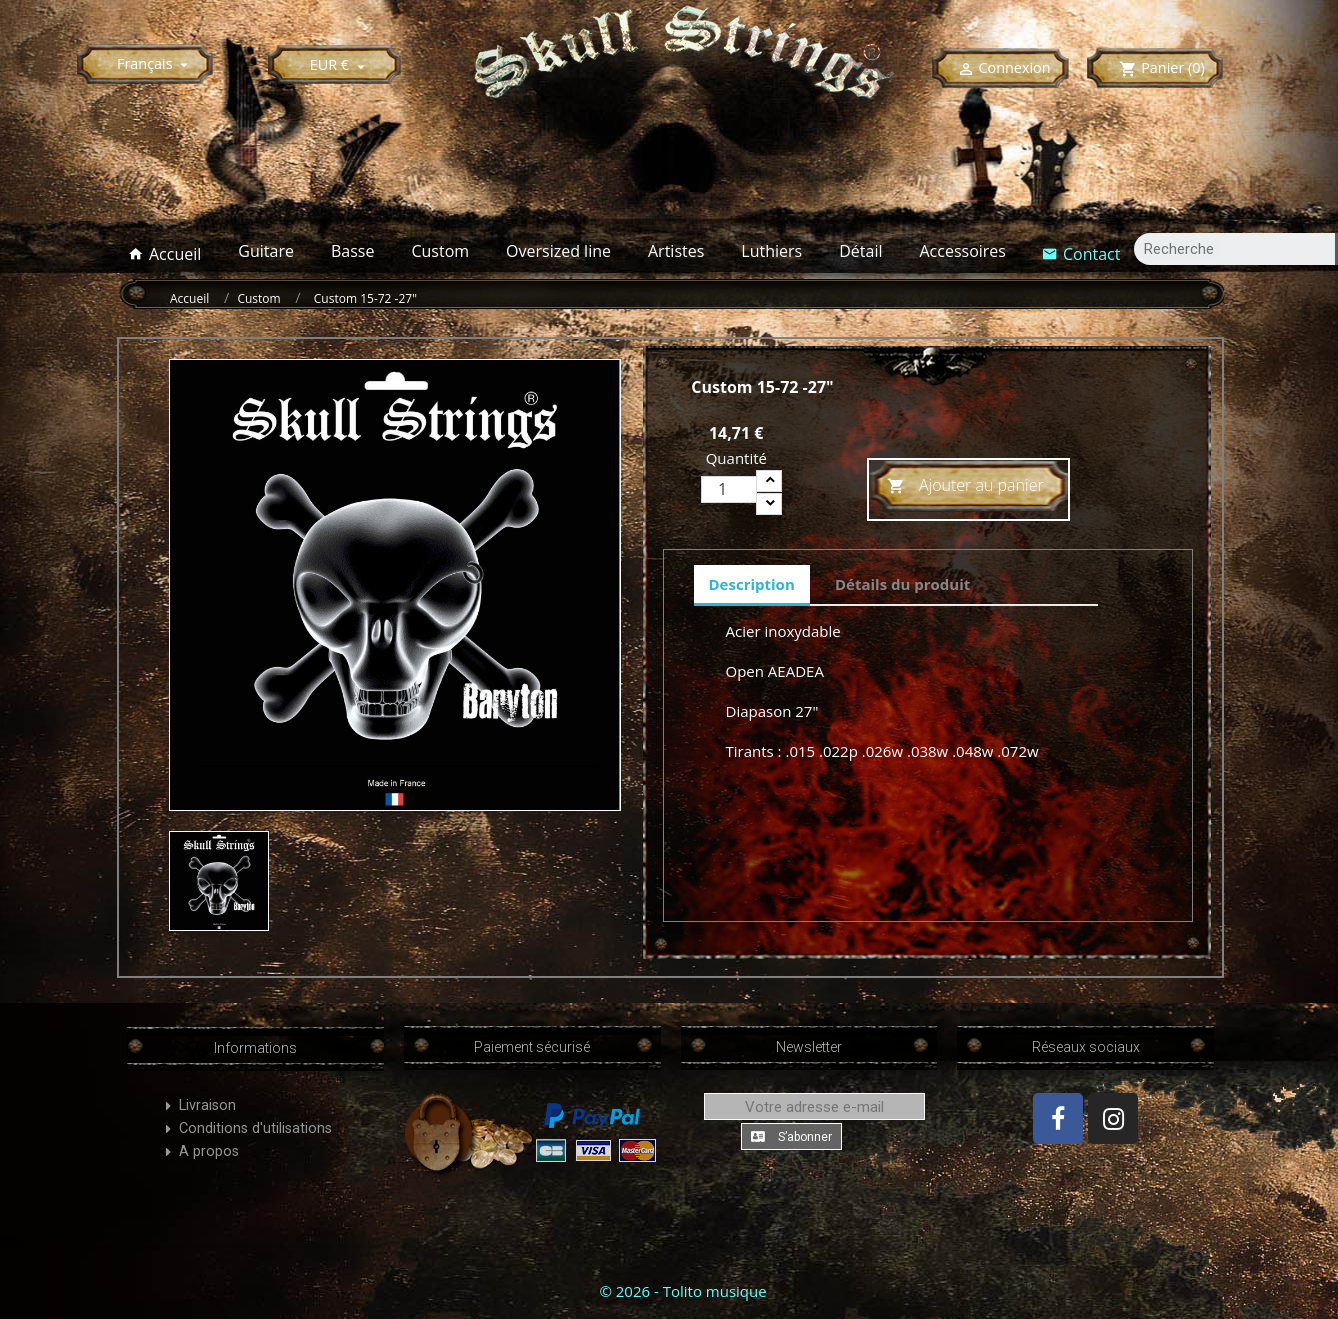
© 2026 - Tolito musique (682, 1291)
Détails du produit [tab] (902, 584)
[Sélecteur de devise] (340, 64)
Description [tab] (752, 584)
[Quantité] (729, 489)
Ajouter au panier (965, 486)
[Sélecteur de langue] (155, 63)
